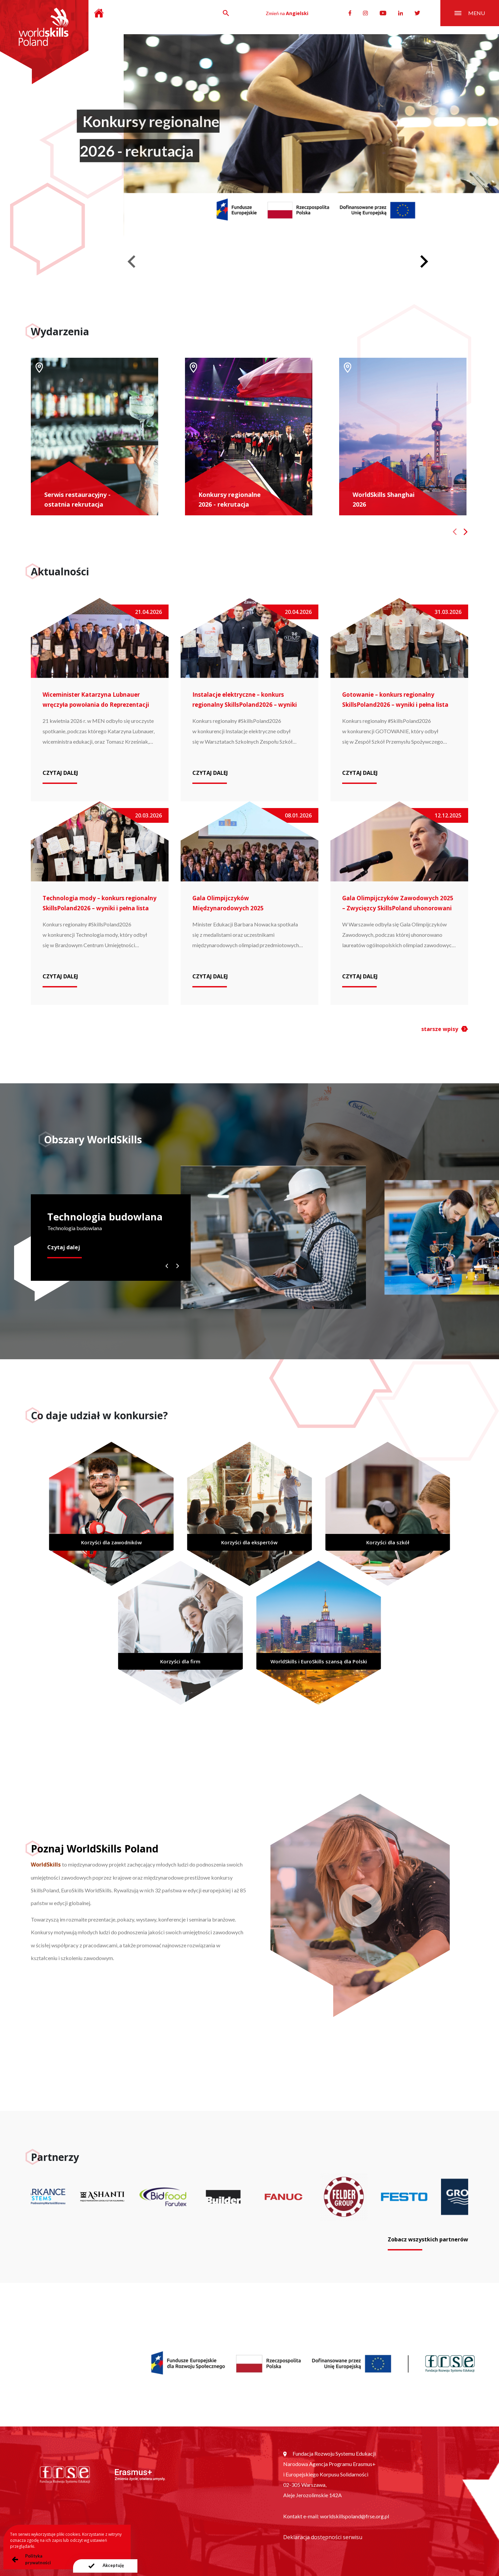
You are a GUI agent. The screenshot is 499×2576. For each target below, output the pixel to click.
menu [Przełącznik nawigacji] (469, 13)
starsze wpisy (439, 1029)
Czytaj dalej (63, 1247)
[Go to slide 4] (326, 250)
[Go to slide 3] (314, 250)
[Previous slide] (132, 261)
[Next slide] (423, 261)
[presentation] (105, 2566)
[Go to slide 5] (337, 250)
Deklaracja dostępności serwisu (322, 2537)
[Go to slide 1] (292, 250)
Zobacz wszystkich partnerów (428, 2239)
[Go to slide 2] (303, 250)
